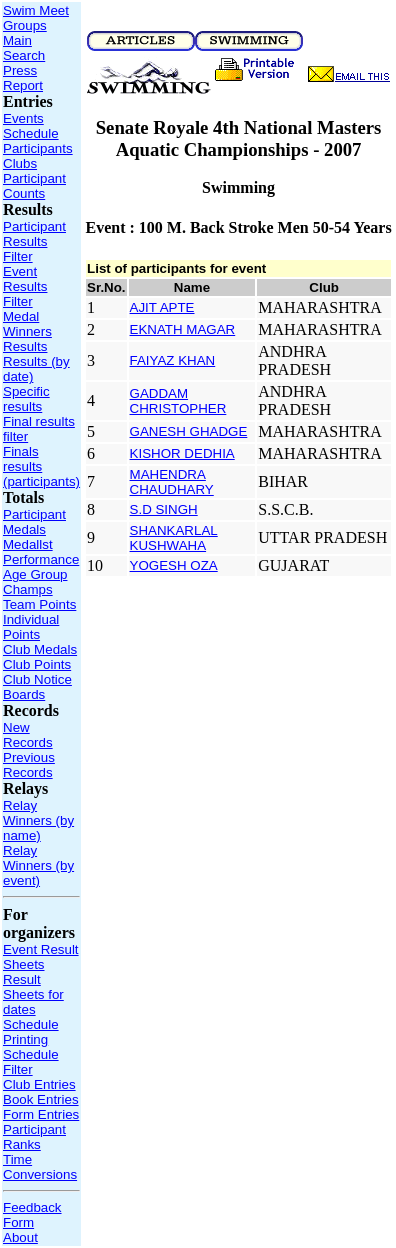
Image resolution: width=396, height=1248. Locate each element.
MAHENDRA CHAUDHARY (172, 482)
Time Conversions (40, 1167)
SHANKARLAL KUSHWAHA (174, 538)
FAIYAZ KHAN (173, 360)
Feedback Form (32, 1215)
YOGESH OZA (174, 565)
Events (23, 118)
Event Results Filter (25, 286)
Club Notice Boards (37, 687)
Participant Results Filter (34, 241)
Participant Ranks (34, 1137)
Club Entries (39, 1084)
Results (25, 346)
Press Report (23, 78)
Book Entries (41, 1099)
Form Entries (41, 1114)
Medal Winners (27, 324)
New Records (28, 735)
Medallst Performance (41, 552)
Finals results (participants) (41, 466)
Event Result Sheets (41, 957)
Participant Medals (34, 522)
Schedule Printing (31, 1032)
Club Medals (40, 649)
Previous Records (29, 765)
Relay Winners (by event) (38, 865)
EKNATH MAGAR (183, 329)
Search (24, 55)
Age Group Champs (35, 582)
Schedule (31, 133)
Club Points (37, 664)
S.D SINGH (164, 509)
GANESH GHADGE (189, 431)
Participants (38, 148)
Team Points (39, 604)
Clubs (20, 163)
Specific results (26, 399)
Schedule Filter (31, 1062)
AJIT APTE (162, 307)
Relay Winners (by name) (38, 820)
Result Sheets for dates (33, 994)
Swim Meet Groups (36, 18)
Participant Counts (34, 186)
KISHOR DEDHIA (182, 453)
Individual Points (31, 627)
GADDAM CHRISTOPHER (178, 401)
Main (17, 40)
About (20, 1237)
